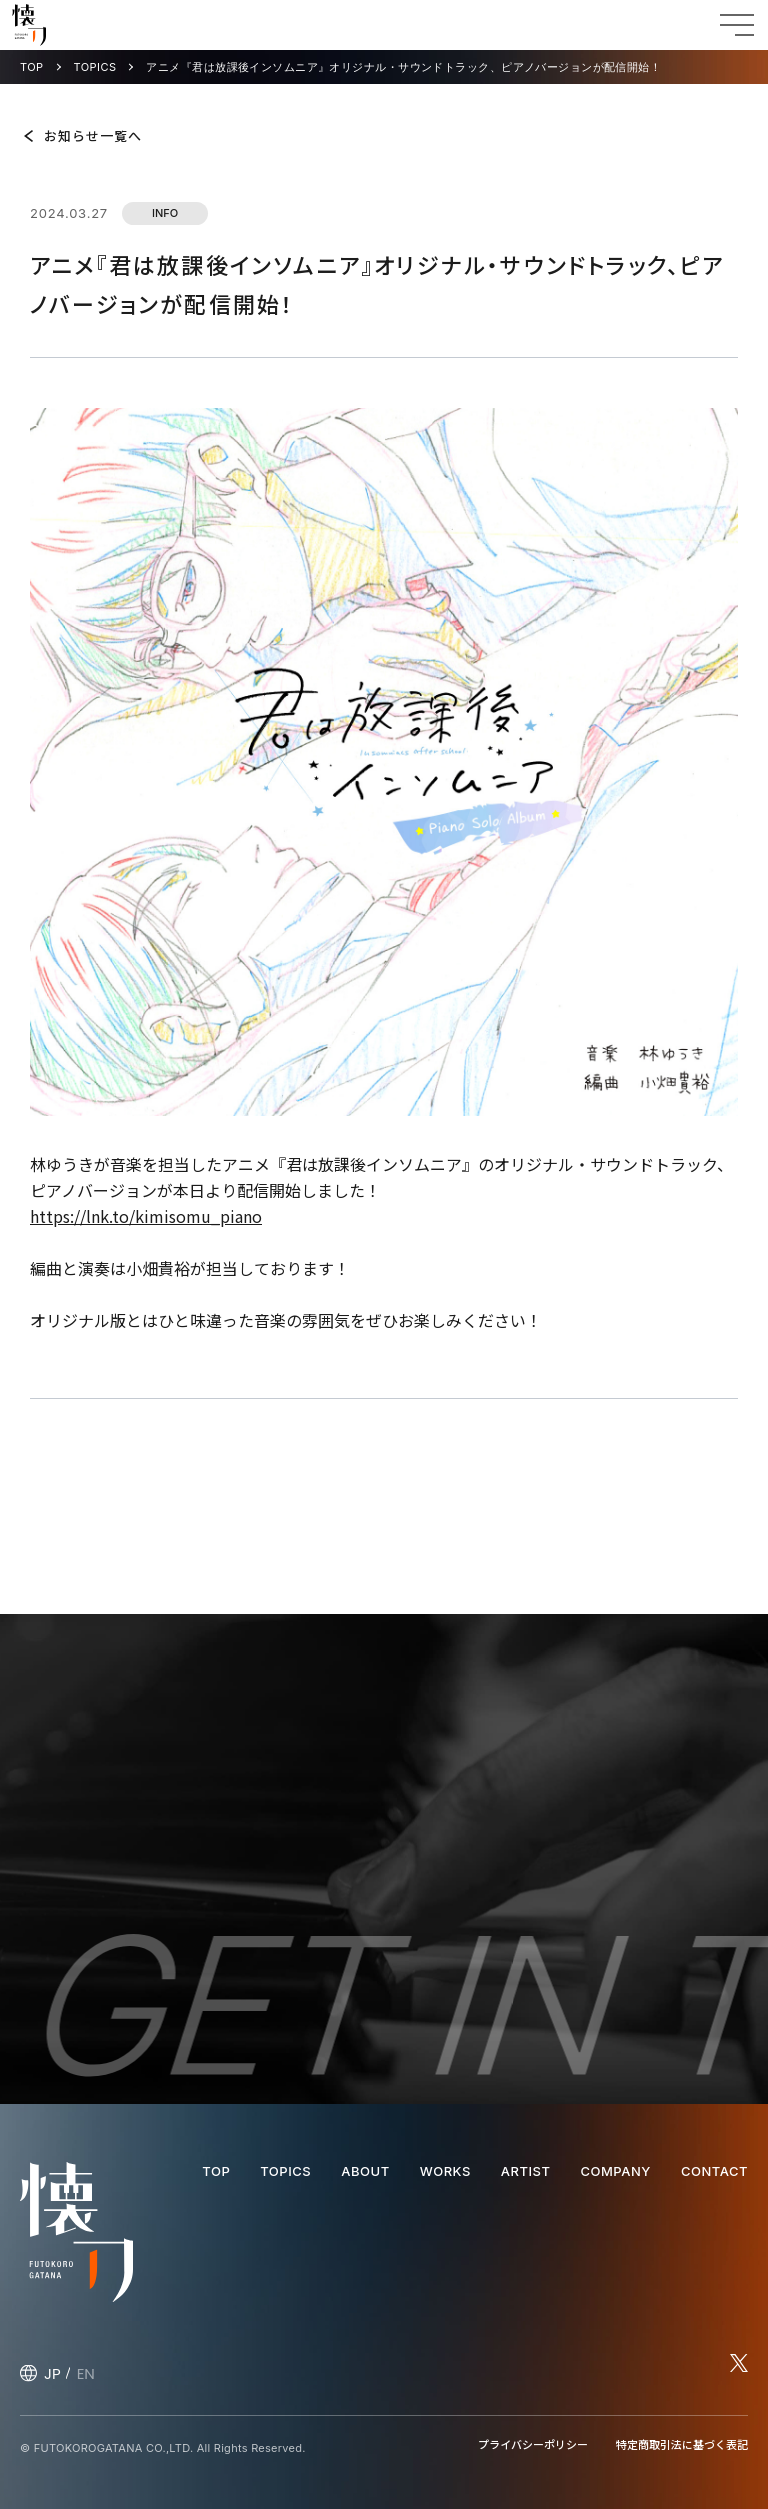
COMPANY (615, 2171)
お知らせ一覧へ (93, 135)
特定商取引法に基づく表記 (682, 2444)
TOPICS (95, 67)
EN (86, 2373)
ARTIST (526, 2171)
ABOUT (365, 2171)
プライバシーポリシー (533, 2444)
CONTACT (714, 2171)
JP (52, 2373)
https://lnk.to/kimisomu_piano (146, 1216)
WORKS (445, 2171)
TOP (32, 67)
